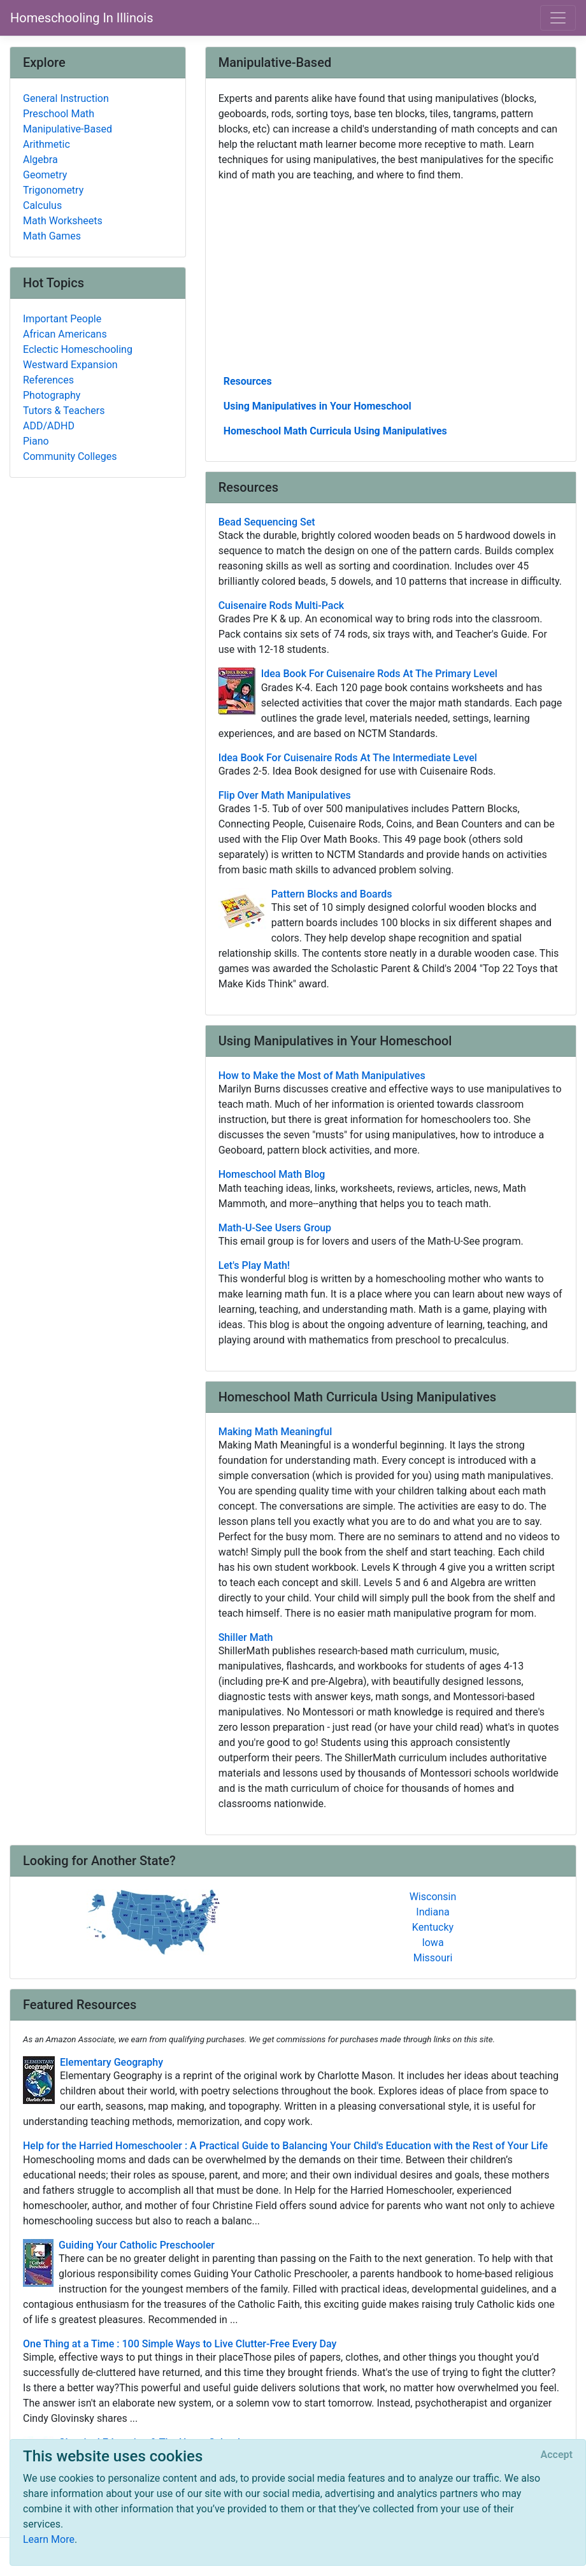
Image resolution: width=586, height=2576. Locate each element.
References (48, 380)
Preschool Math (58, 114)
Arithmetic (46, 144)
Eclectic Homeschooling (77, 349)
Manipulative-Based (67, 129)
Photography (51, 395)
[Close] (556, 2455)
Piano (36, 441)
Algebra (40, 160)
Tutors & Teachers (63, 410)
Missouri (433, 1958)
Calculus (42, 205)
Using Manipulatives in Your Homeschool (317, 406)
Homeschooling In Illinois (82, 17)
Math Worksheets (63, 221)
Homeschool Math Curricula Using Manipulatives (335, 431)
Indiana (432, 1912)
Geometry (45, 175)
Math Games (52, 236)
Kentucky (433, 1927)
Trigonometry (53, 190)
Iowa (432, 1942)
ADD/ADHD (49, 426)
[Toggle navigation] (558, 18)
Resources (248, 381)
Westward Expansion (70, 365)
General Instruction (66, 98)
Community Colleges (70, 456)
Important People (62, 319)
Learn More (49, 2539)
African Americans (65, 334)
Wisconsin (433, 1897)
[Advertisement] (390, 277)
